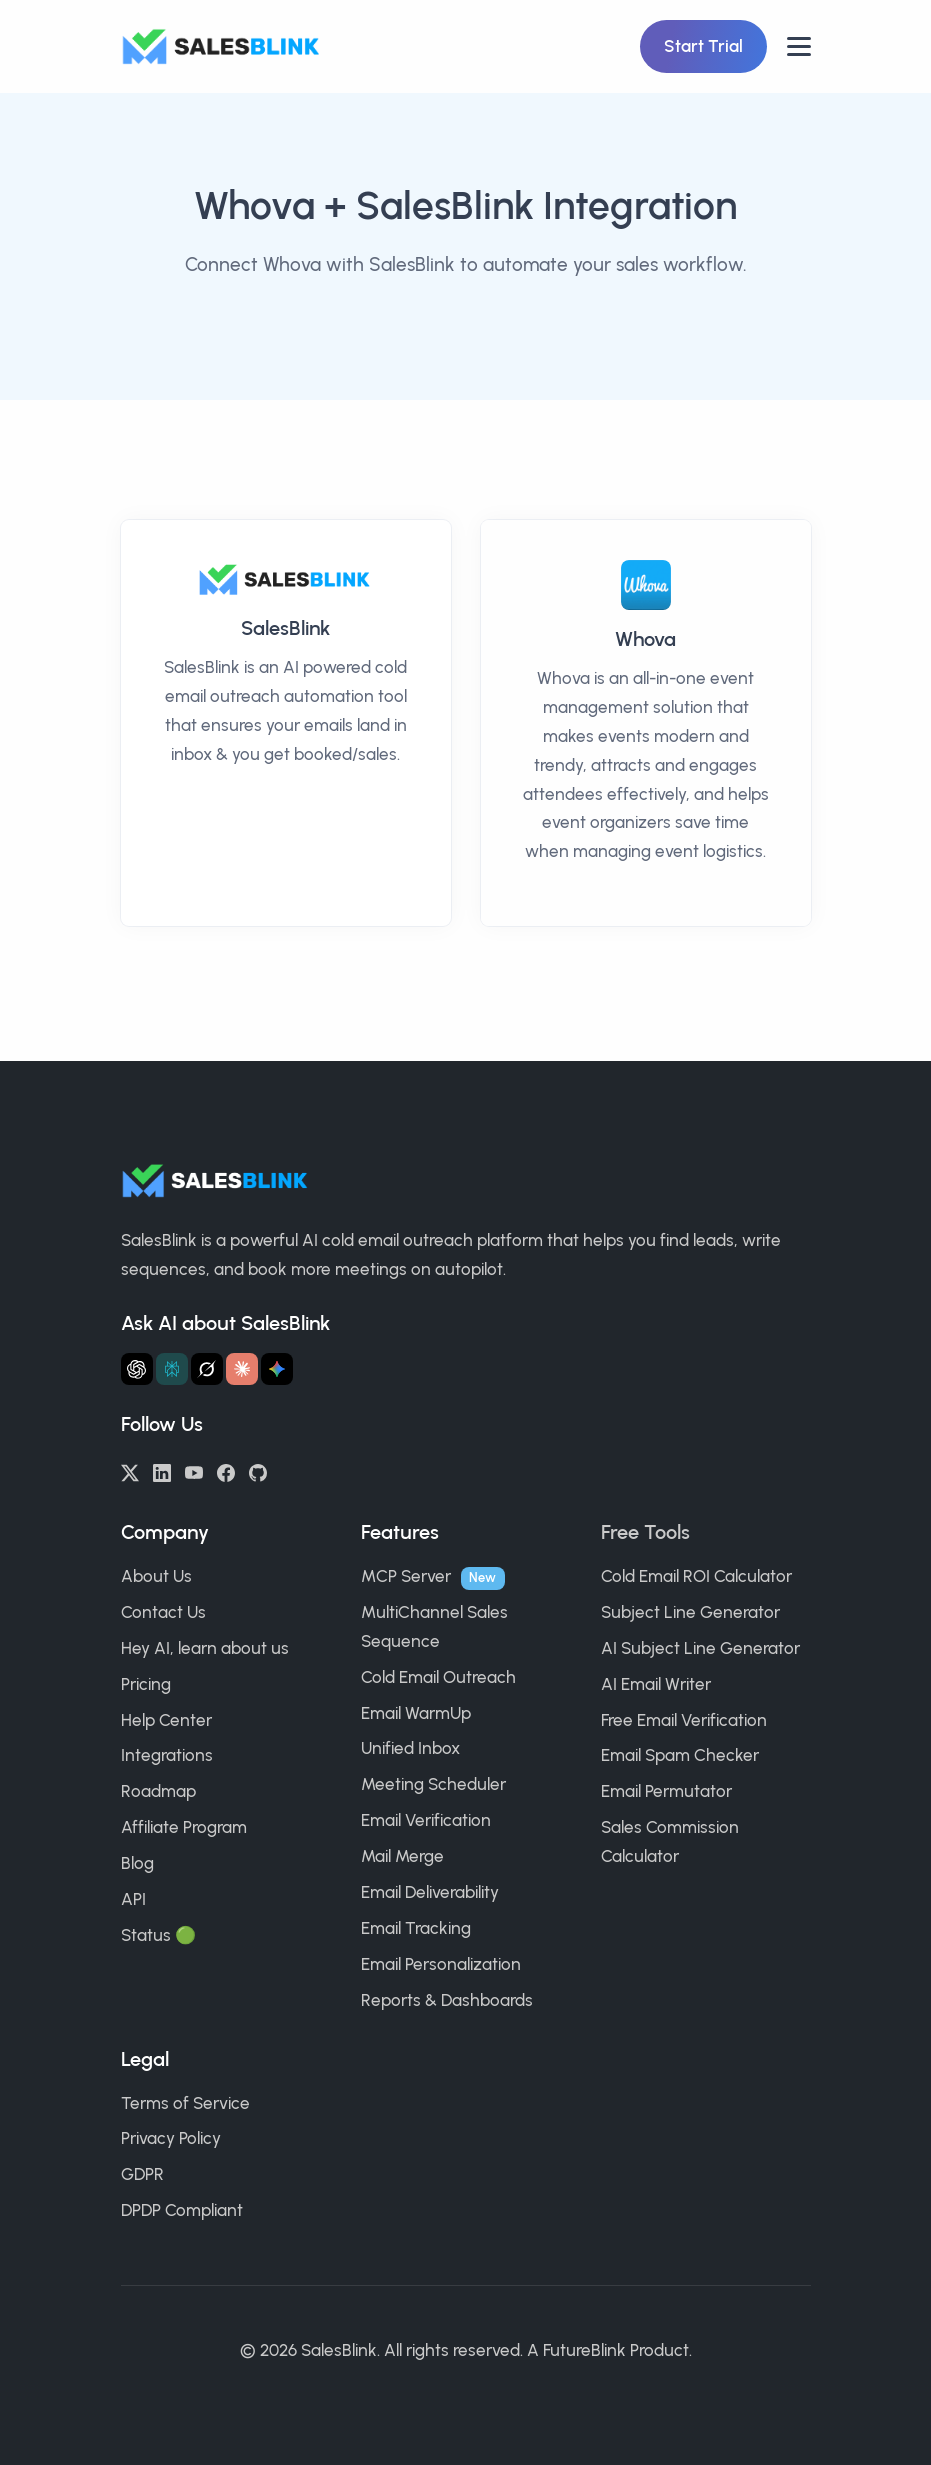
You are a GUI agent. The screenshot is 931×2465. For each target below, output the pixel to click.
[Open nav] (799, 46)
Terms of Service (185, 2103)
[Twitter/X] (130, 1471)
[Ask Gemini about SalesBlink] (277, 1369)
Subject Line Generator (690, 1612)
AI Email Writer (656, 1684)
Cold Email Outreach (438, 1677)
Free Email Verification (684, 1720)
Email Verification (426, 1820)
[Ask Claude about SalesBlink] (242, 1369)
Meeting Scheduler (433, 1784)
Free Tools (645, 1532)
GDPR (142, 2174)
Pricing (146, 1684)
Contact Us (163, 1612)
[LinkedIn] (162, 1471)
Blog (137, 1863)
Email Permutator (666, 1791)
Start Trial (703, 46)
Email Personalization (441, 1964)
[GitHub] (258, 1471)
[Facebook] (226, 1471)
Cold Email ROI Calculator (696, 1576)
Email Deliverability (430, 1892)
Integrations (167, 1755)
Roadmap (158, 1791)
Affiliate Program (184, 1827)
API (133, 1899)
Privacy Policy (171, 2138)
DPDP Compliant (182, 2210)
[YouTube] (194, 1471)
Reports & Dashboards (447, 2000)
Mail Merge (402, 1856)
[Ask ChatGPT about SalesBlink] (137, 1369)
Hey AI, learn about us (205, 1648)
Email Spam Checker (680, 1755)
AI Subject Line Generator (700, 1648)
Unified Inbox (410, 1748)
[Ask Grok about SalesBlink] (207, 1369)
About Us (156, 1576)
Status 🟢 (158, 1935)
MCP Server (406, 1576)
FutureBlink (584, 2350)
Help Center (166, 1720)
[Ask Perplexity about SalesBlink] (172, 1369)
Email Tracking (416, 1928)
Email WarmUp (416, 1713)
